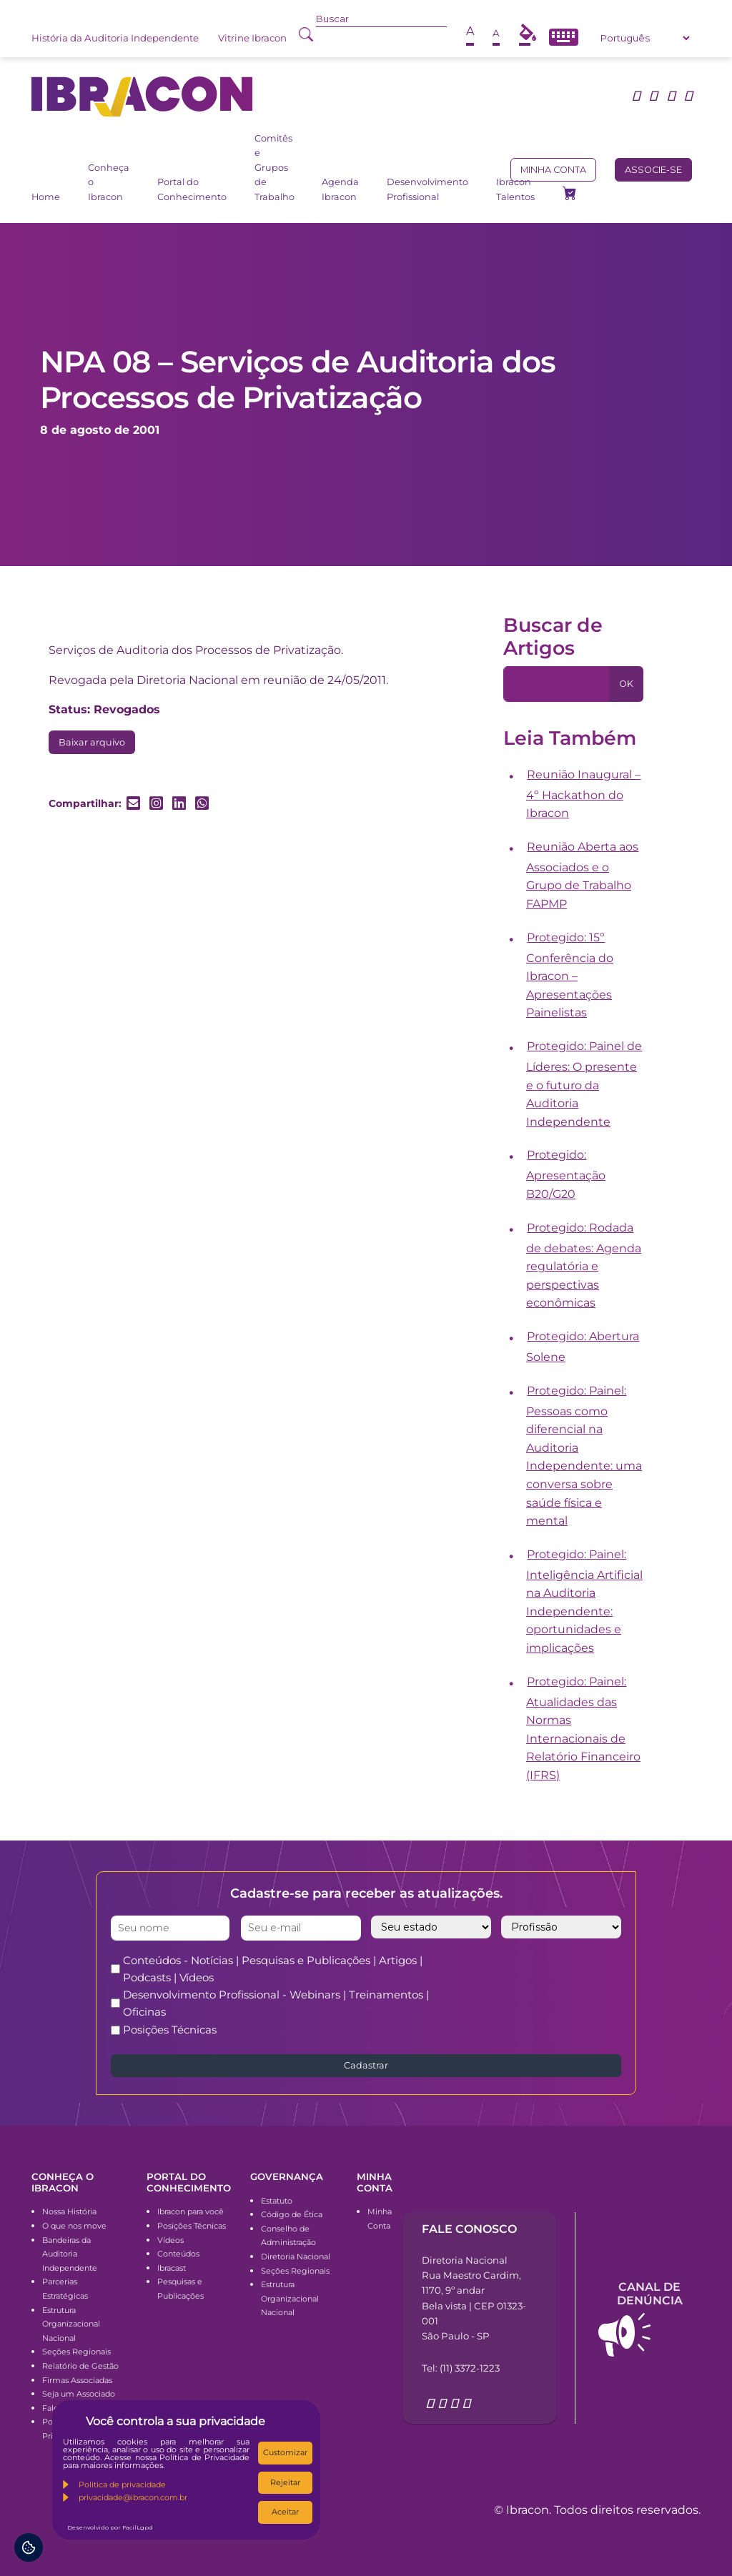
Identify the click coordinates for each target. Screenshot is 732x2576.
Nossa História (69, 2211)
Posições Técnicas (170, 2029)
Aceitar (285, 2512)
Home (45, 197)
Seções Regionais (76, 2352)
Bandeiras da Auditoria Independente (69, 2254)
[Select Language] (645, 37)
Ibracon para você (190, 2211)
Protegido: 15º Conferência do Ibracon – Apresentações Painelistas (569, 975)
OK (626, 683)
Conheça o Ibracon (108, 182)
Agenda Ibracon (340, 189)
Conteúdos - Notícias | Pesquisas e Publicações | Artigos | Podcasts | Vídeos (272, 1968)
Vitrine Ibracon (252, 38)
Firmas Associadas (77, 2380)
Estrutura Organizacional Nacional (71, 2324)
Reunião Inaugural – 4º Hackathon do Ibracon (583, 794)
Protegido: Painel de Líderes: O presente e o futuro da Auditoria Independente (584, 1084)
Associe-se (653, 169)
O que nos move (74, 2226)
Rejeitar (285, 2482)
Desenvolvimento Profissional (427, 189)
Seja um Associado (78, 2394)
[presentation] (567, 1980)
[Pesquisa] (556, 684)
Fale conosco (469, 2229)
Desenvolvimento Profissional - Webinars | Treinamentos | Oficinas (276, 2003)
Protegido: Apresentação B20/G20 (565, 1174)
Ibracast (171, 2268)
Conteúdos (178, 2254)
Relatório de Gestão (80, 2366)
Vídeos (170, 2240)
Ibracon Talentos (515, 189)
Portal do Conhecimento (192, 189)
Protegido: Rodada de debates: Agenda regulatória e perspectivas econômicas (583, 1265)
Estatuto (276, 2201)
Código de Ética (291, 2214)
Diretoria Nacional (295, 2256)
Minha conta (553, 169)
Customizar (285, 2452)
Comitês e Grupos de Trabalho (274, 167)
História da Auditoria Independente (115, 38)
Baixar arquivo (92, 742)
